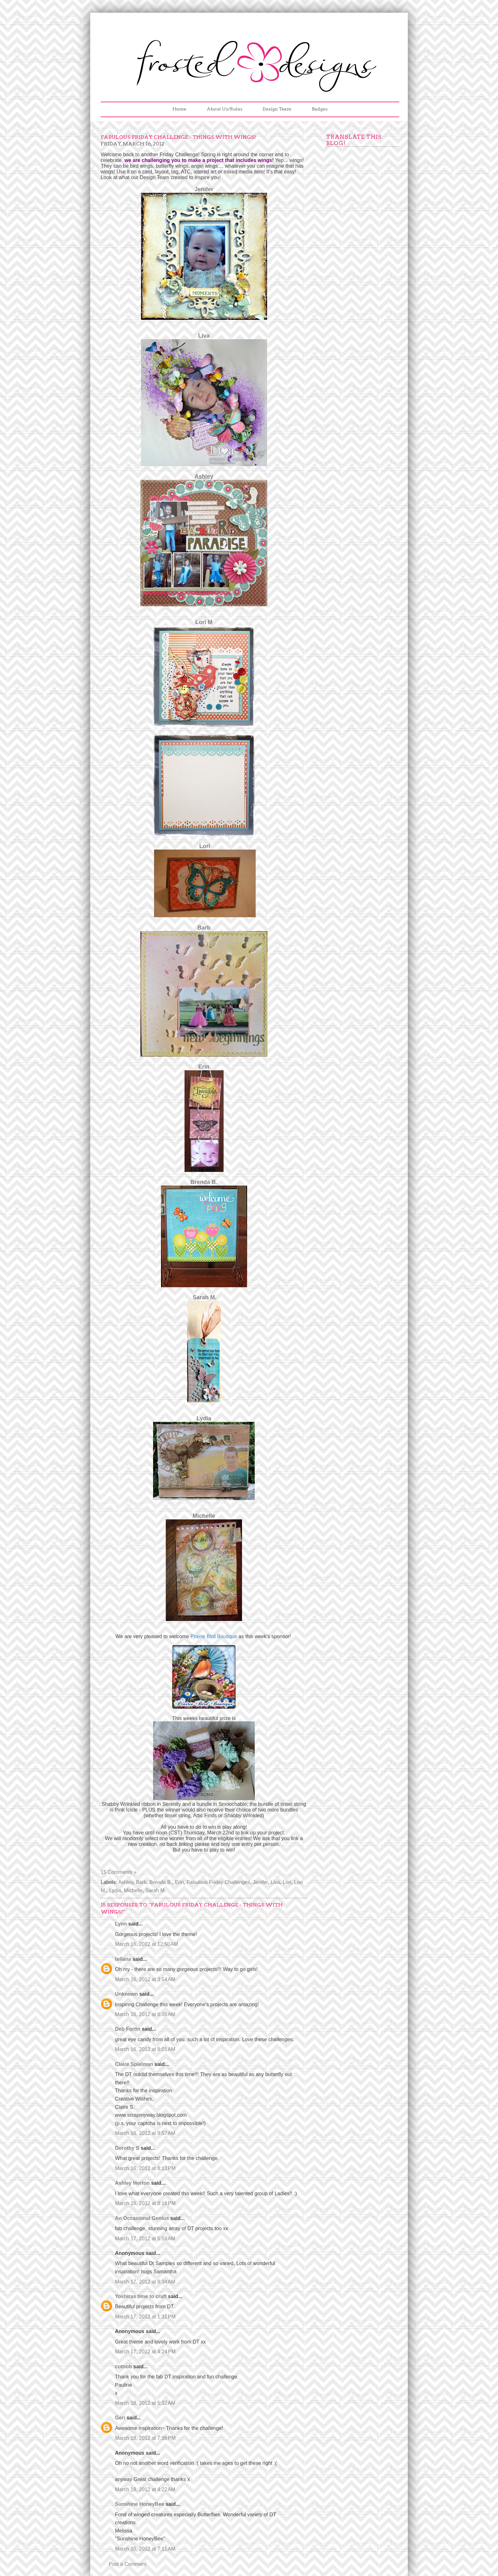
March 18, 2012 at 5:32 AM (145, 2403)
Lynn (121, 1924)
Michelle (133, 1890)
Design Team (277, 108)
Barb (203, 928)
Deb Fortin (127, 2029)
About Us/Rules (224, 108)
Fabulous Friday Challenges (218, 1882)
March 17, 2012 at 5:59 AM (145, 2238)
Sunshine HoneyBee (139, 2504)
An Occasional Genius (142, 2218)
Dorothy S (127, 2148)
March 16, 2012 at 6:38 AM (145, 2014)
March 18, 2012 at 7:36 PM (145, 2438)
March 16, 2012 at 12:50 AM (146, 1944)
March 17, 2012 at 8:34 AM (145, 2281)
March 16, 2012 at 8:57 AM (145, 2133)
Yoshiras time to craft (140, 2296)
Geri (120, 2417)
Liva (275, 1882)
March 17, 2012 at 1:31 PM (145, 2316)
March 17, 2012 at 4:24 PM (145, 2351)
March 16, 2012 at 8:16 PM (145, 2203)
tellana (123, 1959)
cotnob (123, 2366)
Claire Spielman (134, 2064)
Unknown (126, 1994)
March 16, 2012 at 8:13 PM (145, 2168)
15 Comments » (119, 1872)
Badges (319, 108)
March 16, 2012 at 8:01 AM (145, 2049)
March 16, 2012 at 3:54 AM (145, 1979)
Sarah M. (155, 1890)
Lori (287, 1882)
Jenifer (260, 1882)
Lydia (115, 1890)
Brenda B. (161, 1882)
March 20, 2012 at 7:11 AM (145, 2549)
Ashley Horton (132, 2183)
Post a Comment (127, 2564)
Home (179, 108)
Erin (179, 1882)
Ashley (125, 1882)
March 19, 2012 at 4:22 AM (145, 2489)
